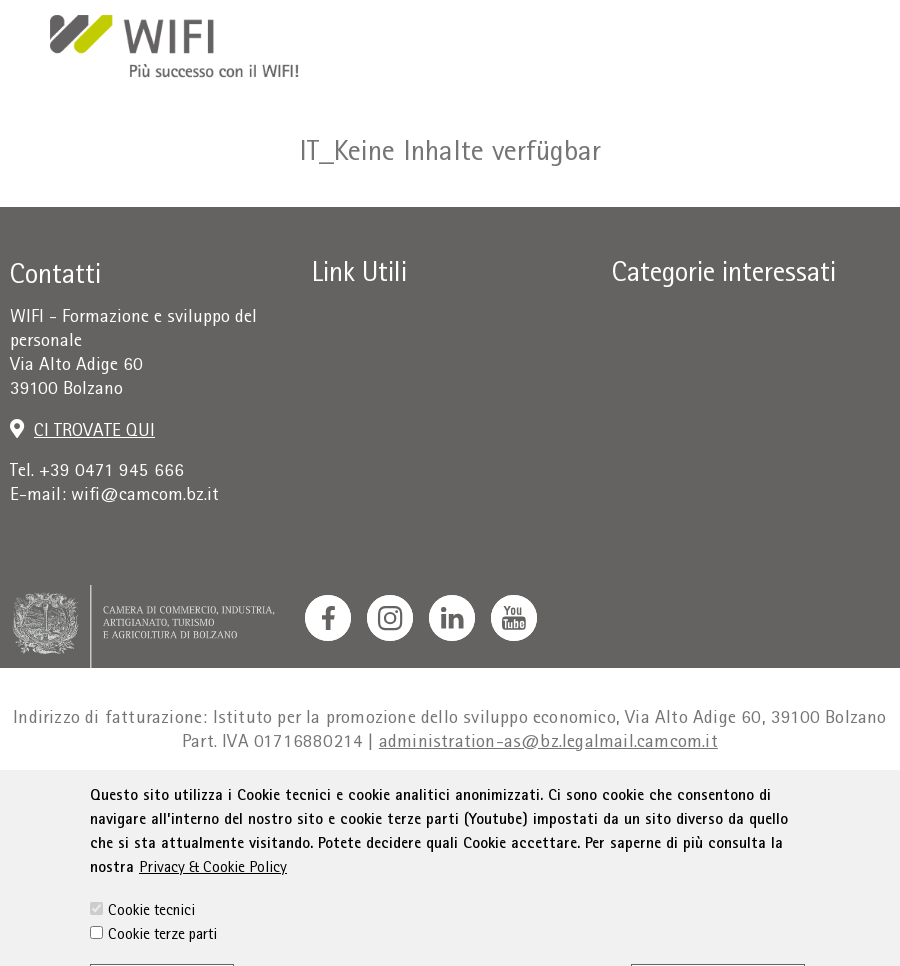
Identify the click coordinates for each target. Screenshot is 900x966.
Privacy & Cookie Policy (213, 923)
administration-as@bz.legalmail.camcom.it (548, 743)
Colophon (197, 800)
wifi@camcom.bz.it (145, 496)
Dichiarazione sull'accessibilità (606, 800)
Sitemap (774, 800)
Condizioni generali (395, 800)
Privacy (276, 800)
